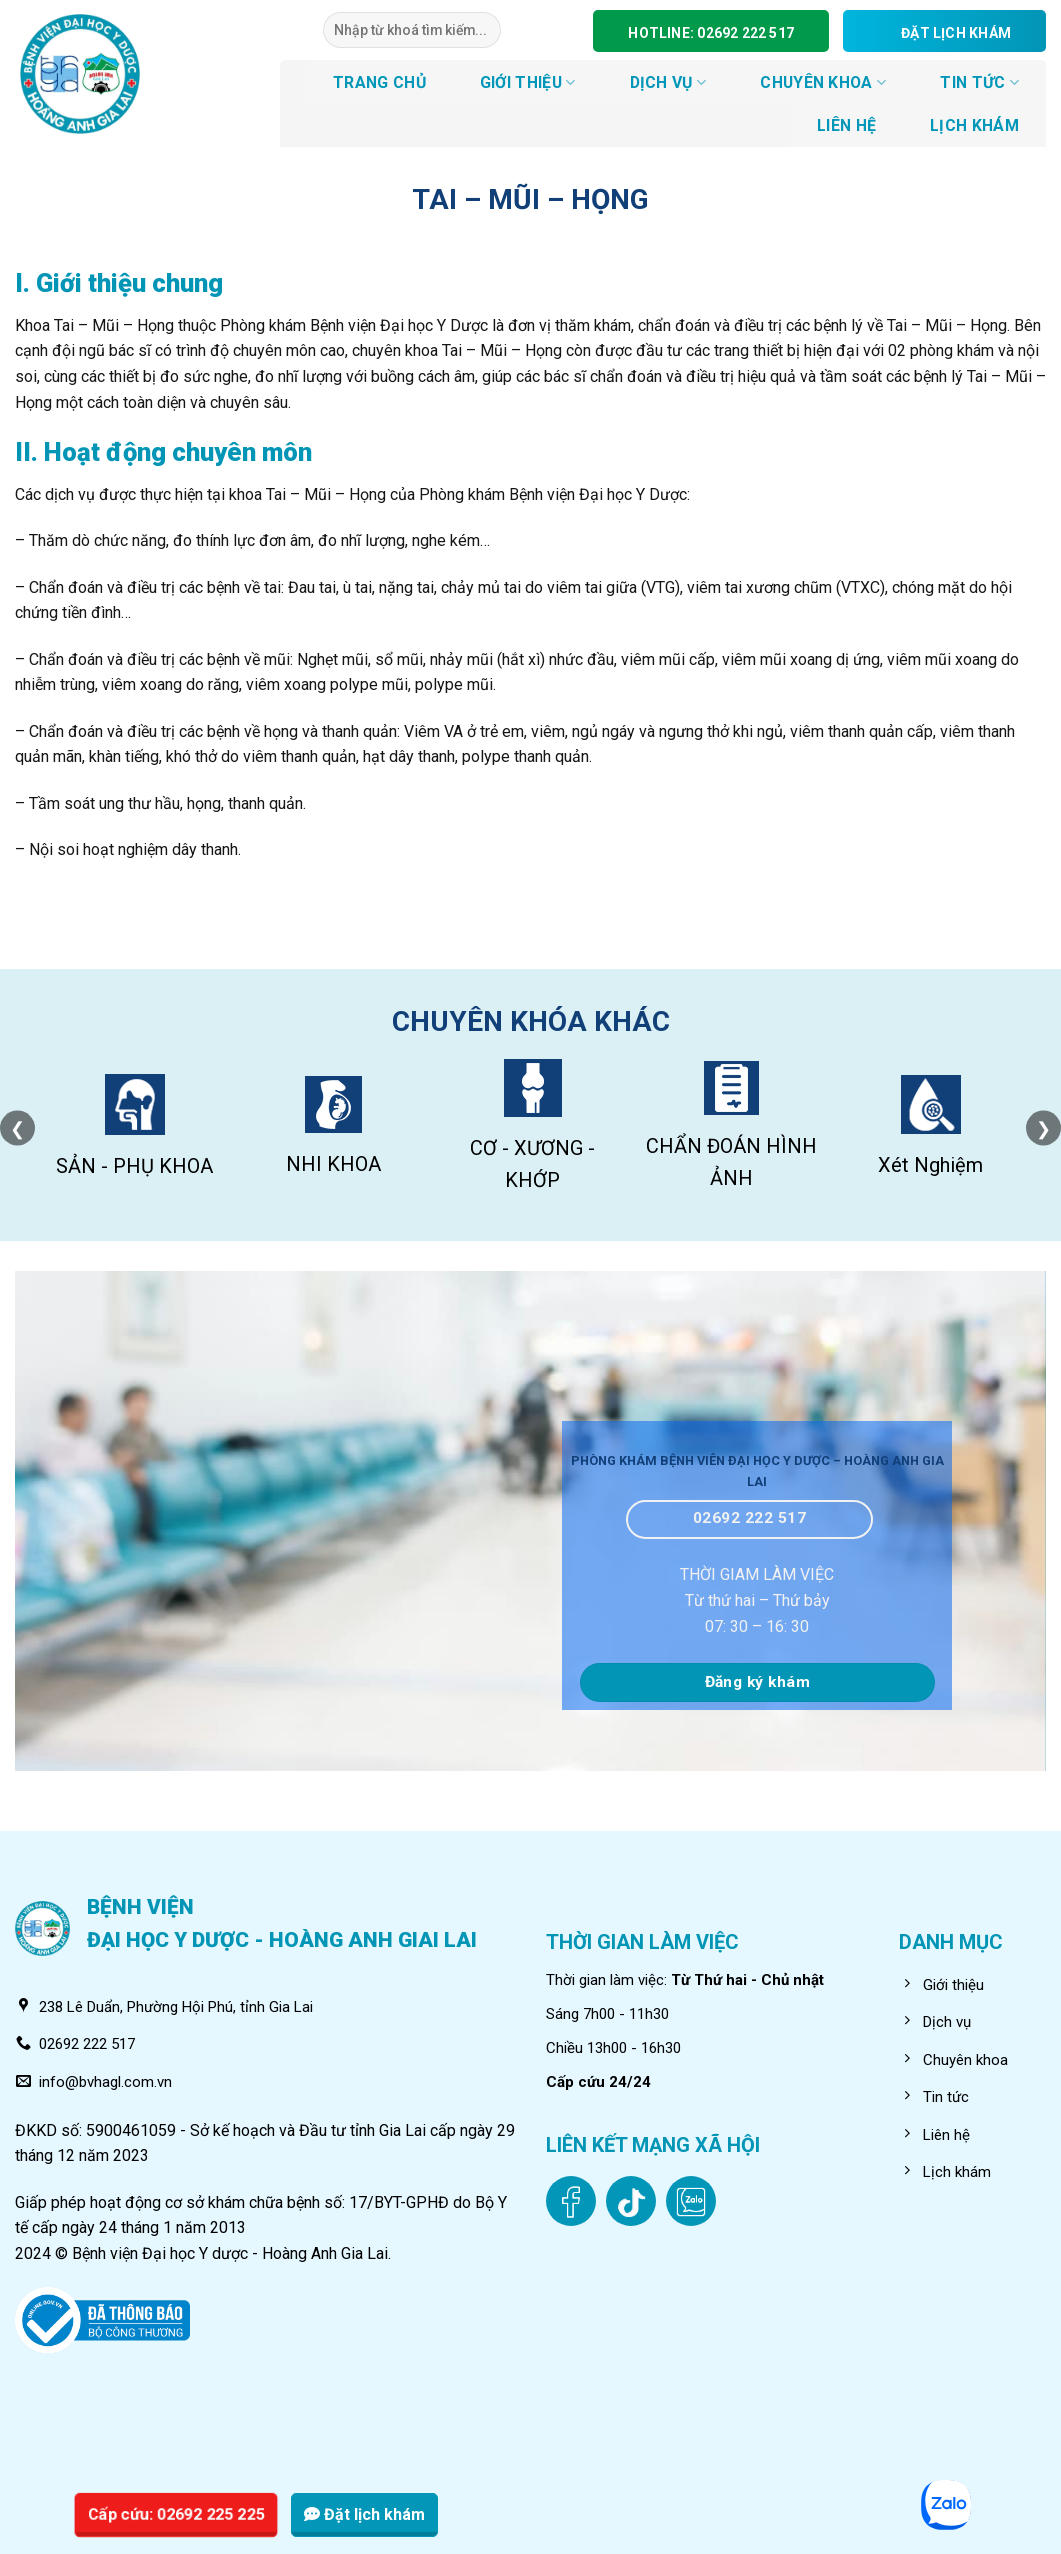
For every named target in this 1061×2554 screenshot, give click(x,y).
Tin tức (979, 82)
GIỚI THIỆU (528, 82)
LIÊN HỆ (846, 125)
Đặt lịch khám (364, 2514)
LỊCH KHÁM (974, 125)
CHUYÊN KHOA (823, 82)
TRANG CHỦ (379, 82)
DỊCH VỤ (668, 82)
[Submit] (485, 30)
